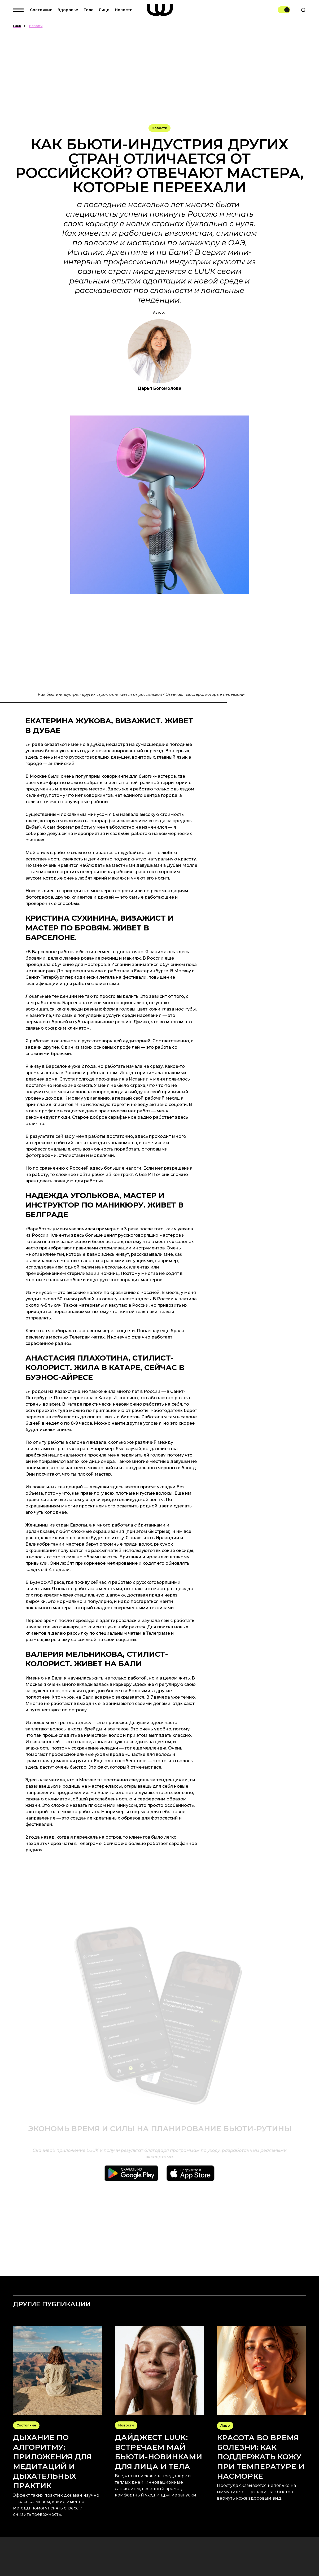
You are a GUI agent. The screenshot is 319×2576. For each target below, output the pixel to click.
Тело (89, 9)
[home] (160, 10)
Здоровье (68, 9)
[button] (21, 10)
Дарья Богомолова (159, 388)
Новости (124, 9)
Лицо (104, 9)
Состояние (41, 9)
